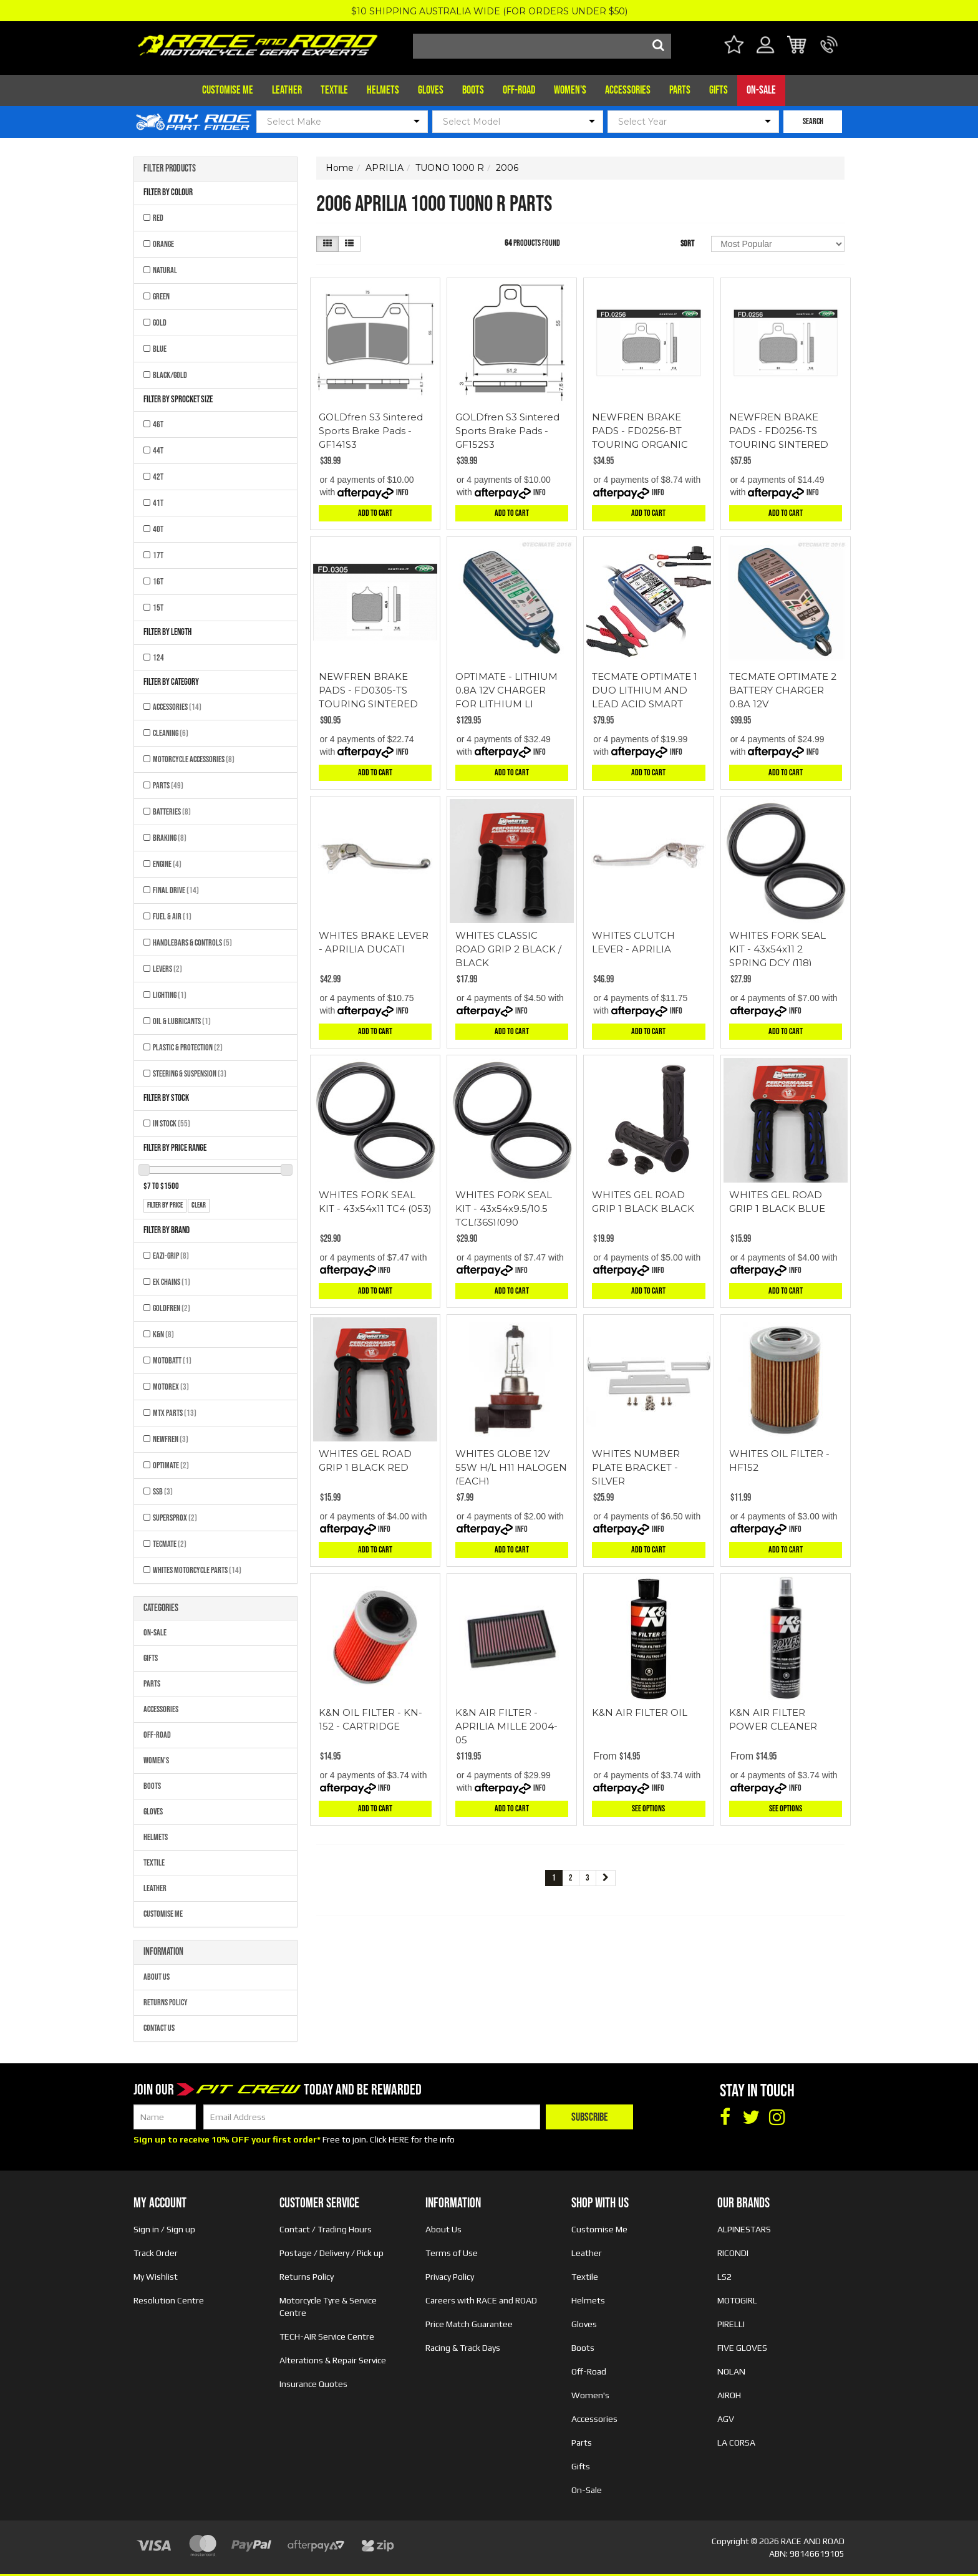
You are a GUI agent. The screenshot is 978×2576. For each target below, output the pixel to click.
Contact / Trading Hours (325, 2229)
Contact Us (159, 2028)
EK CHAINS (171, 1282)
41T (158, 503)
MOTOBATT (172, 1360)
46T (158, 424)
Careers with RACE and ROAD (481, 2300)
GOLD (160, 322)
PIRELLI (731, 2324)
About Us (156, 1977)
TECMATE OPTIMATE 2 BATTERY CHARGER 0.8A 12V (782, 690)
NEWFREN (170, 1439)
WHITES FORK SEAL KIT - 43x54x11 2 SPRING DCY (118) (777, 949)
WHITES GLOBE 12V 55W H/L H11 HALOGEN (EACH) (511, 1467)
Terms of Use (451, 2253)
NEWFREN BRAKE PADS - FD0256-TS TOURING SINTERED (778, 430)
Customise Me (227, 90)
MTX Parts (174, 1413)
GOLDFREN (171, 1308)
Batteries (172, 811)
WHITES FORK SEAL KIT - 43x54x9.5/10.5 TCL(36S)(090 (503, 1208)
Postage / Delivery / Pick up (331, 2253)
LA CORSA (736, 2443)
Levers (167, 969)
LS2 (724, 2277)
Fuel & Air (172, 916)
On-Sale (761, 90)
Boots (473, 90)
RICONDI (732, 2253)
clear (198, 1205)
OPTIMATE (171, 1465)
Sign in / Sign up (164, 2229)
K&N (163, 1334)
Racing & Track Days (462, 2348)
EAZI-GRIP (171, 1256)
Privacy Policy (449, 2277)
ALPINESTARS (744, 2229)
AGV (725, 2419)
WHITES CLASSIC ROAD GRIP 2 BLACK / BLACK (508, 949)
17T (158, 555)
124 (158, 657)
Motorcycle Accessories (194, 759)
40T (158, 529)
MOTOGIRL (737, 2300)
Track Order (155, 2253)
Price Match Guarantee (469, 2324)
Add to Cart (375, 513)
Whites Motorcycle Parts (197, 1570)
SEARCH (813, 121)
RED (158, 218)
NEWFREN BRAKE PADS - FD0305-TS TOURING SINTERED (368, 690)
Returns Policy (165, 2002)
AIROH (729, 2395)
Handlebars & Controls (192, 942)
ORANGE (163, 244)
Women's (570, 90)
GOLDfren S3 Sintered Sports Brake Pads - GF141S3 (371, 430)
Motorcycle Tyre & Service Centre (328, 2306)
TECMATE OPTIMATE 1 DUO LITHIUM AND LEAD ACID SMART (644, 690)
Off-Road (519, 90)
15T (158, 608)
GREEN (161, 296)
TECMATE (169, 1544)
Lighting (169, 995)
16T (158, 581)
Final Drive (176, 890)
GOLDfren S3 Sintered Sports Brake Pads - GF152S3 (507, 430)
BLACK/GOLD (170, 375)
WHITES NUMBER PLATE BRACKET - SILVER (636, 1467)
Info (402, 492)
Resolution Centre (168, 2300)
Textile (334, 90)
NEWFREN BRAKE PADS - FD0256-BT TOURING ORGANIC (640, 430)
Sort (687, 243)
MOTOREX (171, 1387)
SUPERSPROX (175, 1518)
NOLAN (731, 2371)
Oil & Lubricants (182, 1021)
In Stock (171, 1123)
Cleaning (170, 733)
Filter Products (169, 169)
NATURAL (165, 270)
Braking (169, 838)
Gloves (430, 90)
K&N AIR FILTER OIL (639, 1712)
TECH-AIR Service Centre (326, 2336)
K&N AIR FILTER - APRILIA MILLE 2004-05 (506, 1726)
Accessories (628, 90)
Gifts (718, 90)
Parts (679, 90)
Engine (167, 864)
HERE (399, 2139)
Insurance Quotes (313, 2384)
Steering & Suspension (189, 1073)
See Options (648, 1808)
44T (158, 450)
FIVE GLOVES (742, 2348)
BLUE (160, 349)
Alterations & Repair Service (332, 2360)
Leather (287, 90)
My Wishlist (155, 2277)
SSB (163, 1491)
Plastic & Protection (188, 1047)
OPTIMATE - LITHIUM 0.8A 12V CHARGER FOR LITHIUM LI (506, 690)
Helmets (383, 90)
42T (158, 477)
